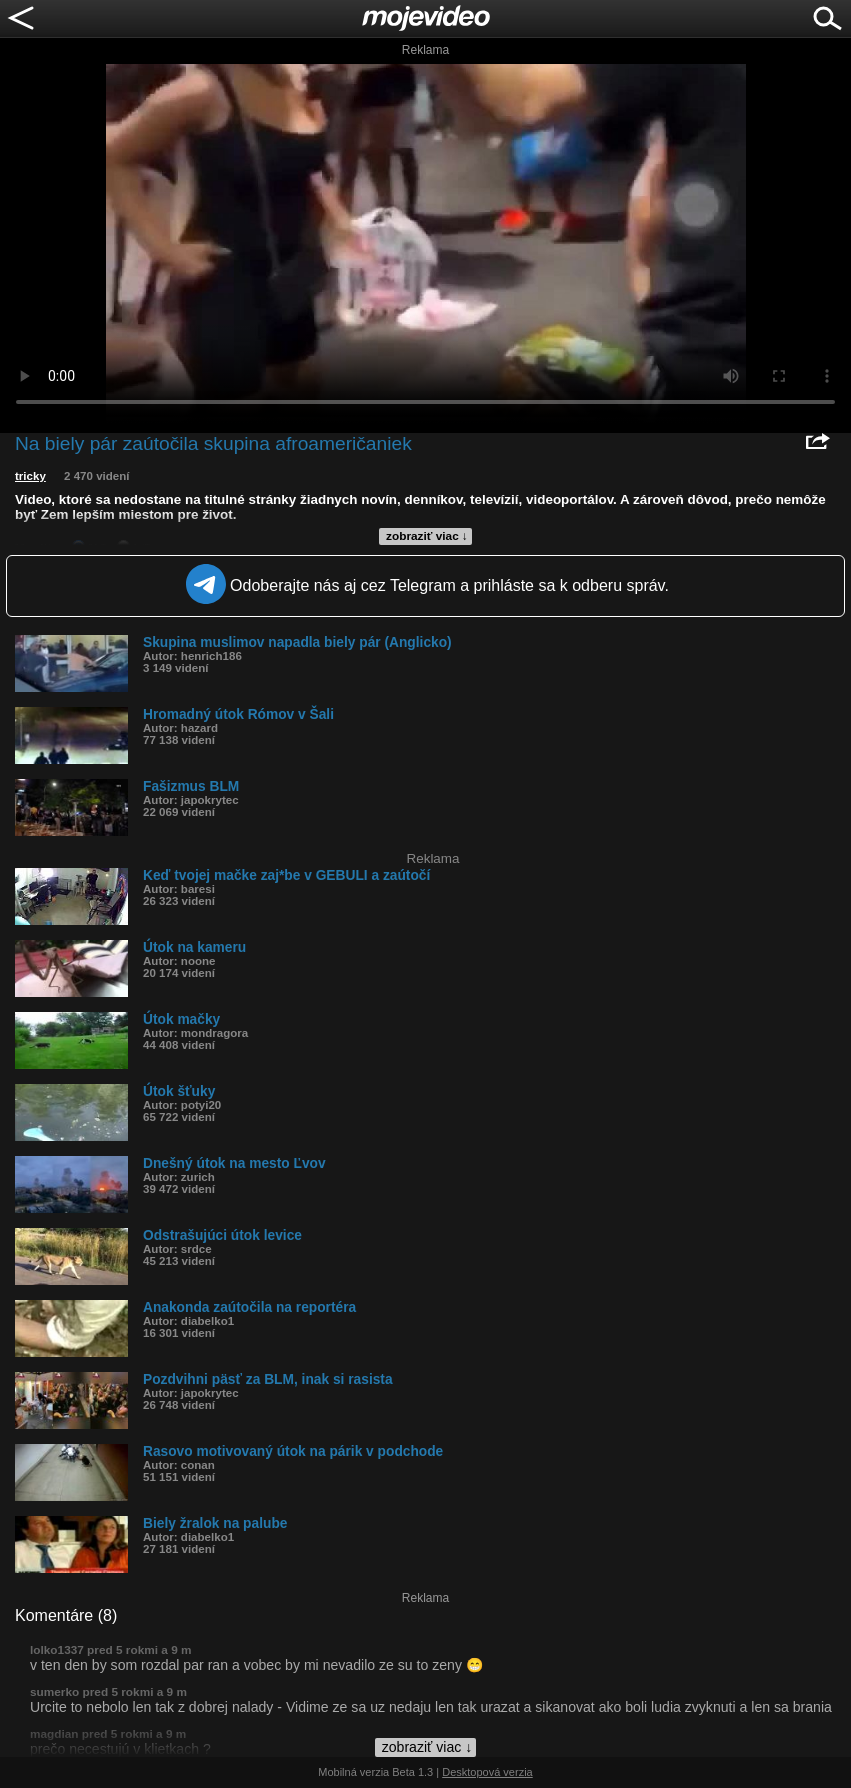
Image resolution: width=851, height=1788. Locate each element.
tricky (30, 476)
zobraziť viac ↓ (427, 536)
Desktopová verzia (487, 1772)
